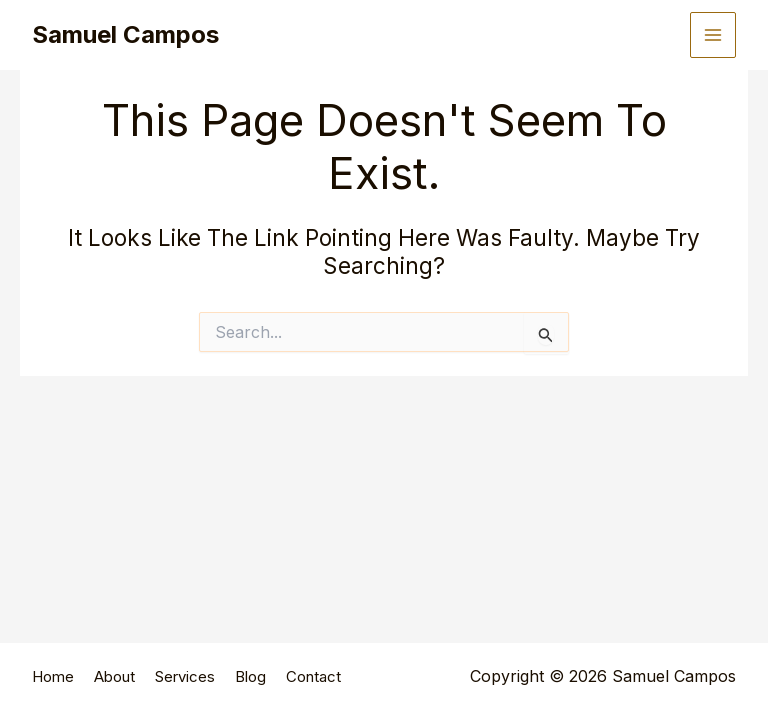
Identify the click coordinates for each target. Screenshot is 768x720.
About (114, 676)
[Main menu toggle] (713, 35)
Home (53, 676)
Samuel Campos (125, 34)
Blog (250, 676)
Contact (313, 676)
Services (185, 676)
